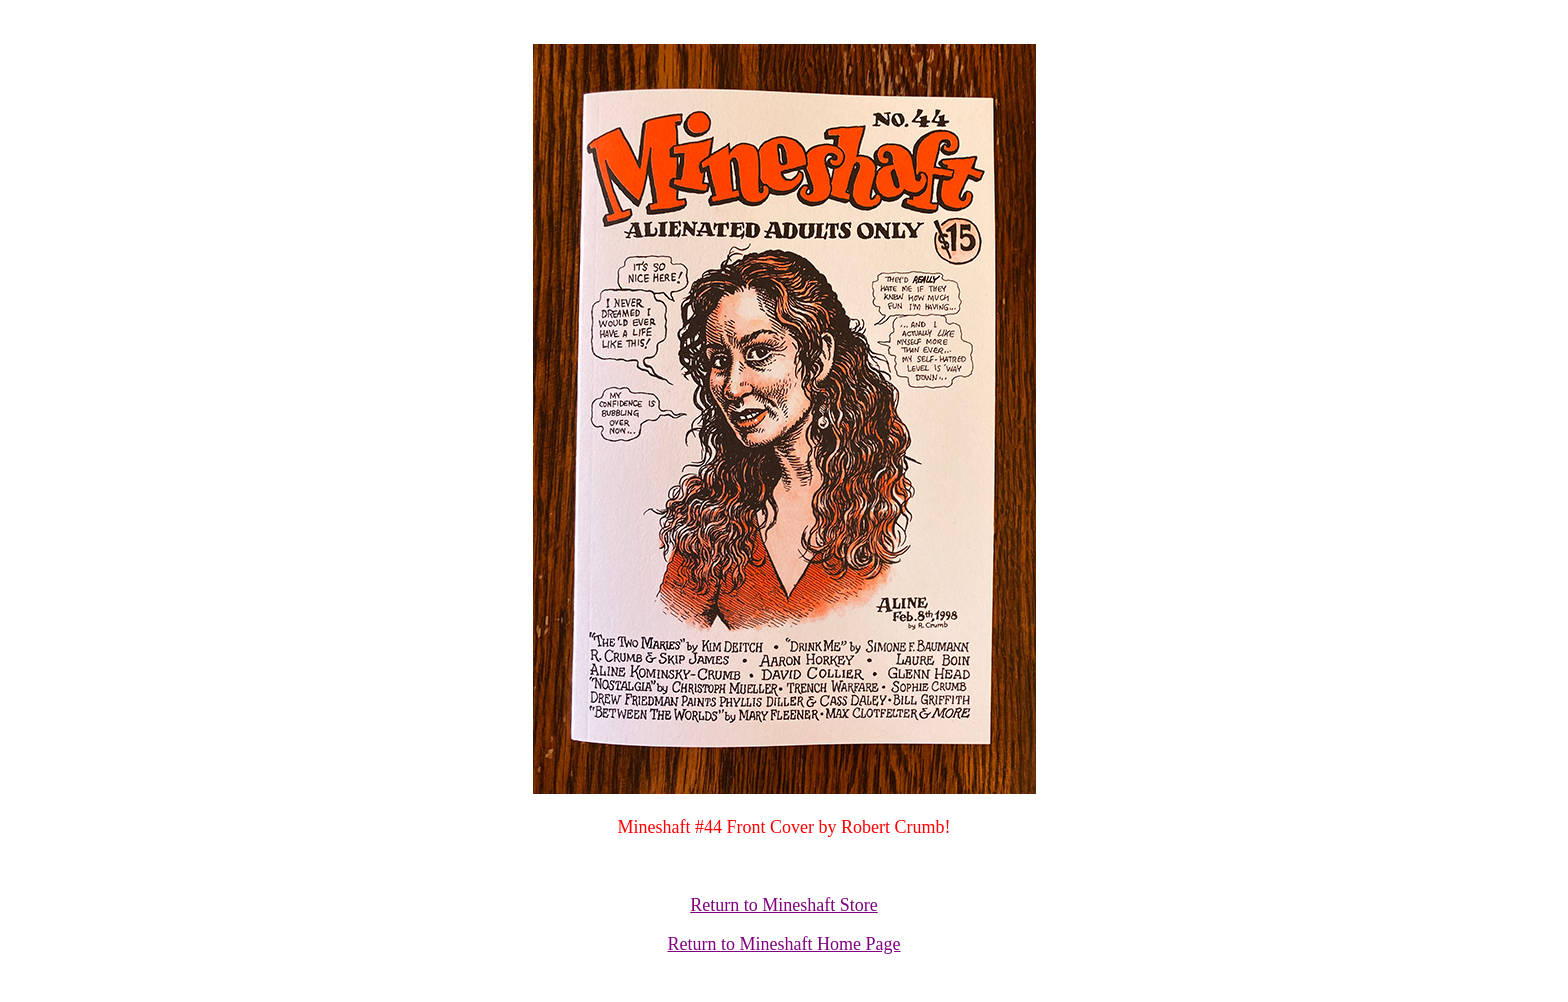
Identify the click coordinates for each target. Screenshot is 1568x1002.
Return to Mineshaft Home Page (784, 944)
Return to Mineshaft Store (783, 905)
